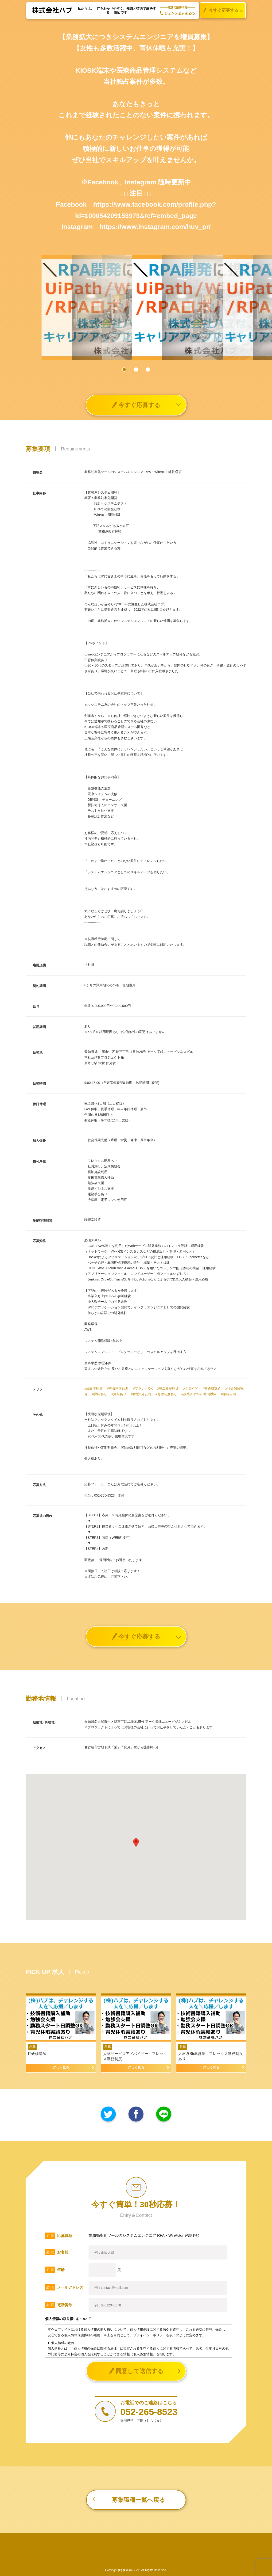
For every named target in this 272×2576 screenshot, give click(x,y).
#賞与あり (119, 1394)
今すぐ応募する (219, 10)
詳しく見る (61, 2067)
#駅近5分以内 (141, 1394)
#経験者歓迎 (93, 1388)
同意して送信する (136, 2371)
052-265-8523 (178, 13)
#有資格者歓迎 (118, 1388)
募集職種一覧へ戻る (138, 2499)
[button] (218, 311)
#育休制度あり (166, 1394)
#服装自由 (228, 1394)
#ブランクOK (143, 1388)
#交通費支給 (212, 1388)
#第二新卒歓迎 (168, 1388)
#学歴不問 (190, 1388)
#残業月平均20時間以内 (198, 1394)
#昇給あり (99, 1394)
